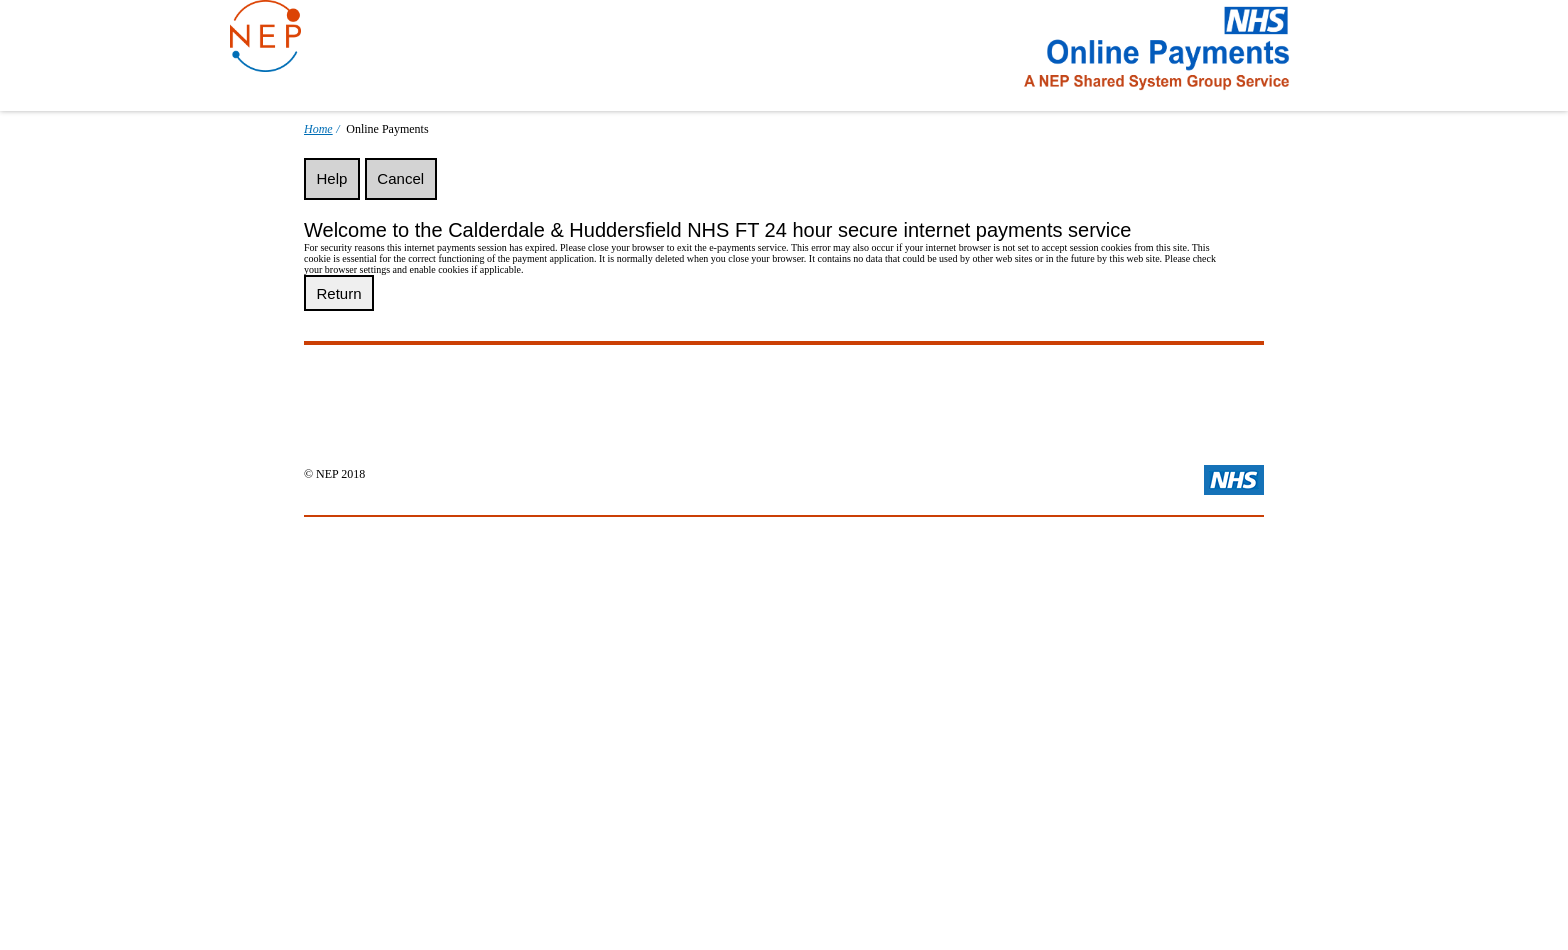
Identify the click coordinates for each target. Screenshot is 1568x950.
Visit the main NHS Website (1234, 480)
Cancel (400, 178)
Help (332, 178)
